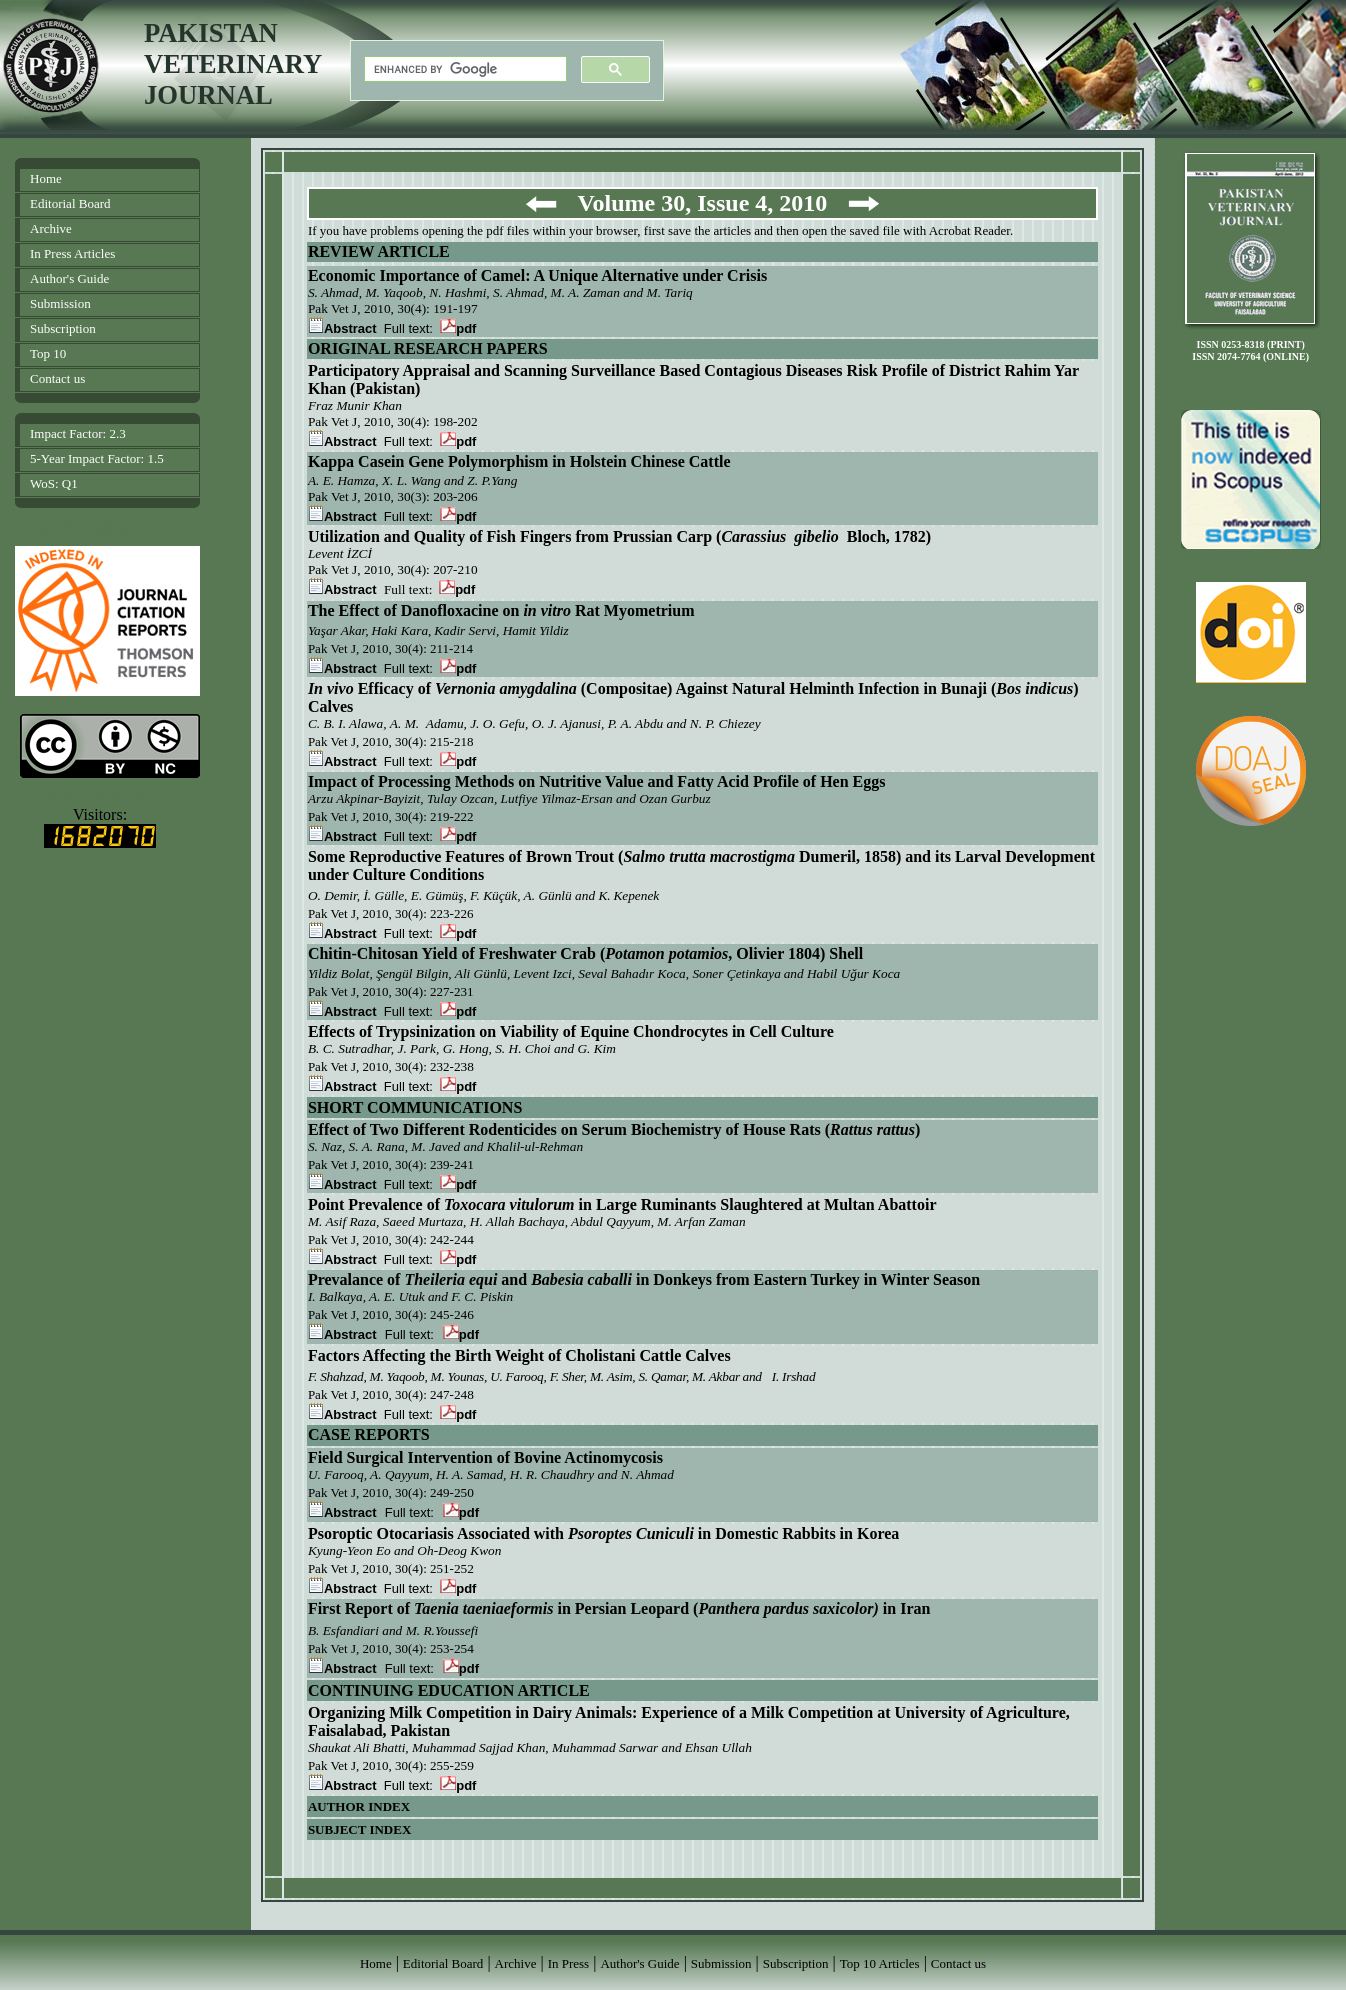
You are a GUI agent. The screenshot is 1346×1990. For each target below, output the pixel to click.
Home (46, 178)
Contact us (57, 378)
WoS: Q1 (54, 483)
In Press (569, 1963)
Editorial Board (70, 203)
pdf (458, 328)
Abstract (342, 328)
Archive (51, 228)
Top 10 (48, 353)
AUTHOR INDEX (359, 1806)
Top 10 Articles (880, 1963)
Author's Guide (69, 278)
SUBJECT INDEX (359, 1829)
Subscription (63, 328)
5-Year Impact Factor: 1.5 (97, 458)
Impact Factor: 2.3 (78, 433)
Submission (60, 303)
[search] (463, 69)
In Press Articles (72, 253)
